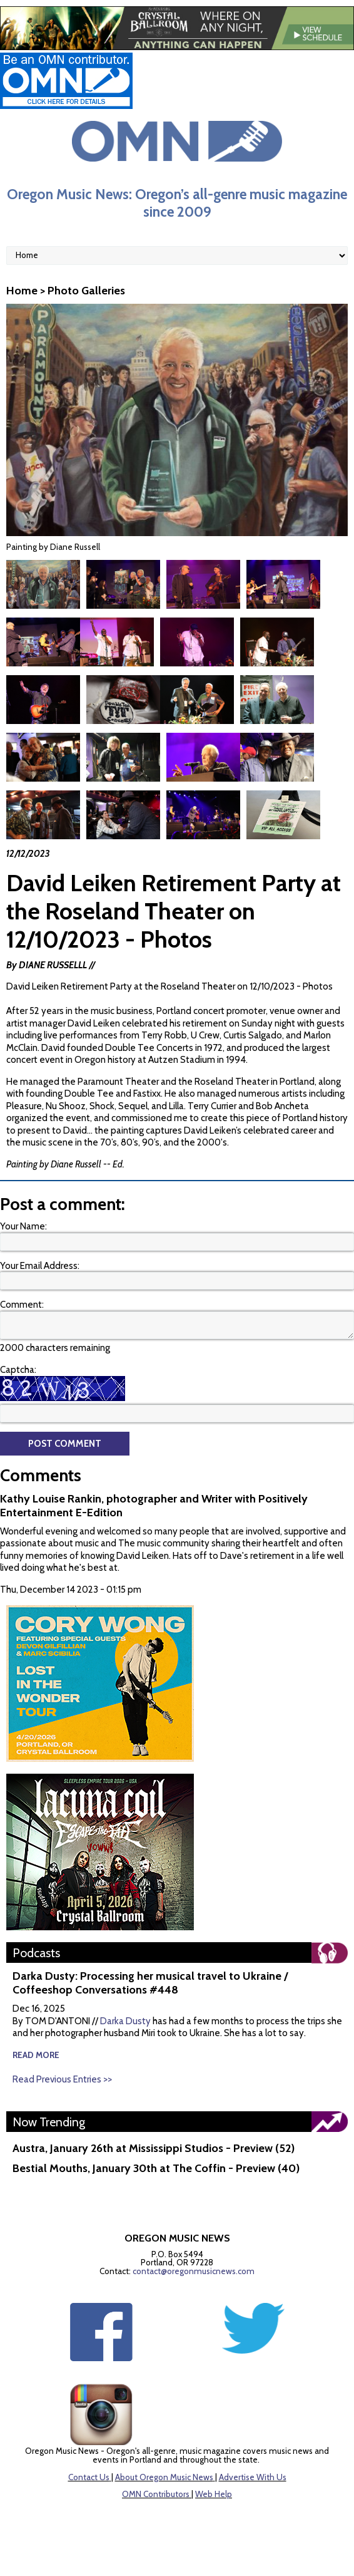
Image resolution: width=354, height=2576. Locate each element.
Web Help (213, 2494)
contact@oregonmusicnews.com (194, 2271)
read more (36, 2055)
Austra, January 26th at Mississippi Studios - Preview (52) (154, 2148)
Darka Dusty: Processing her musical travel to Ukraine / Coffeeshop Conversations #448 (150, 1983)
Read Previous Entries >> (62, 2079)
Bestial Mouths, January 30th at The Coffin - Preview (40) (156, 2168)
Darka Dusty (125, 2021)
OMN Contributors (156, 2494)
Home (22, 290)
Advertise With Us (252, 2477)
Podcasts (36, 1952)
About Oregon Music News (164, 2477)
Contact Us (88, 2477)
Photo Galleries (86, 290)
